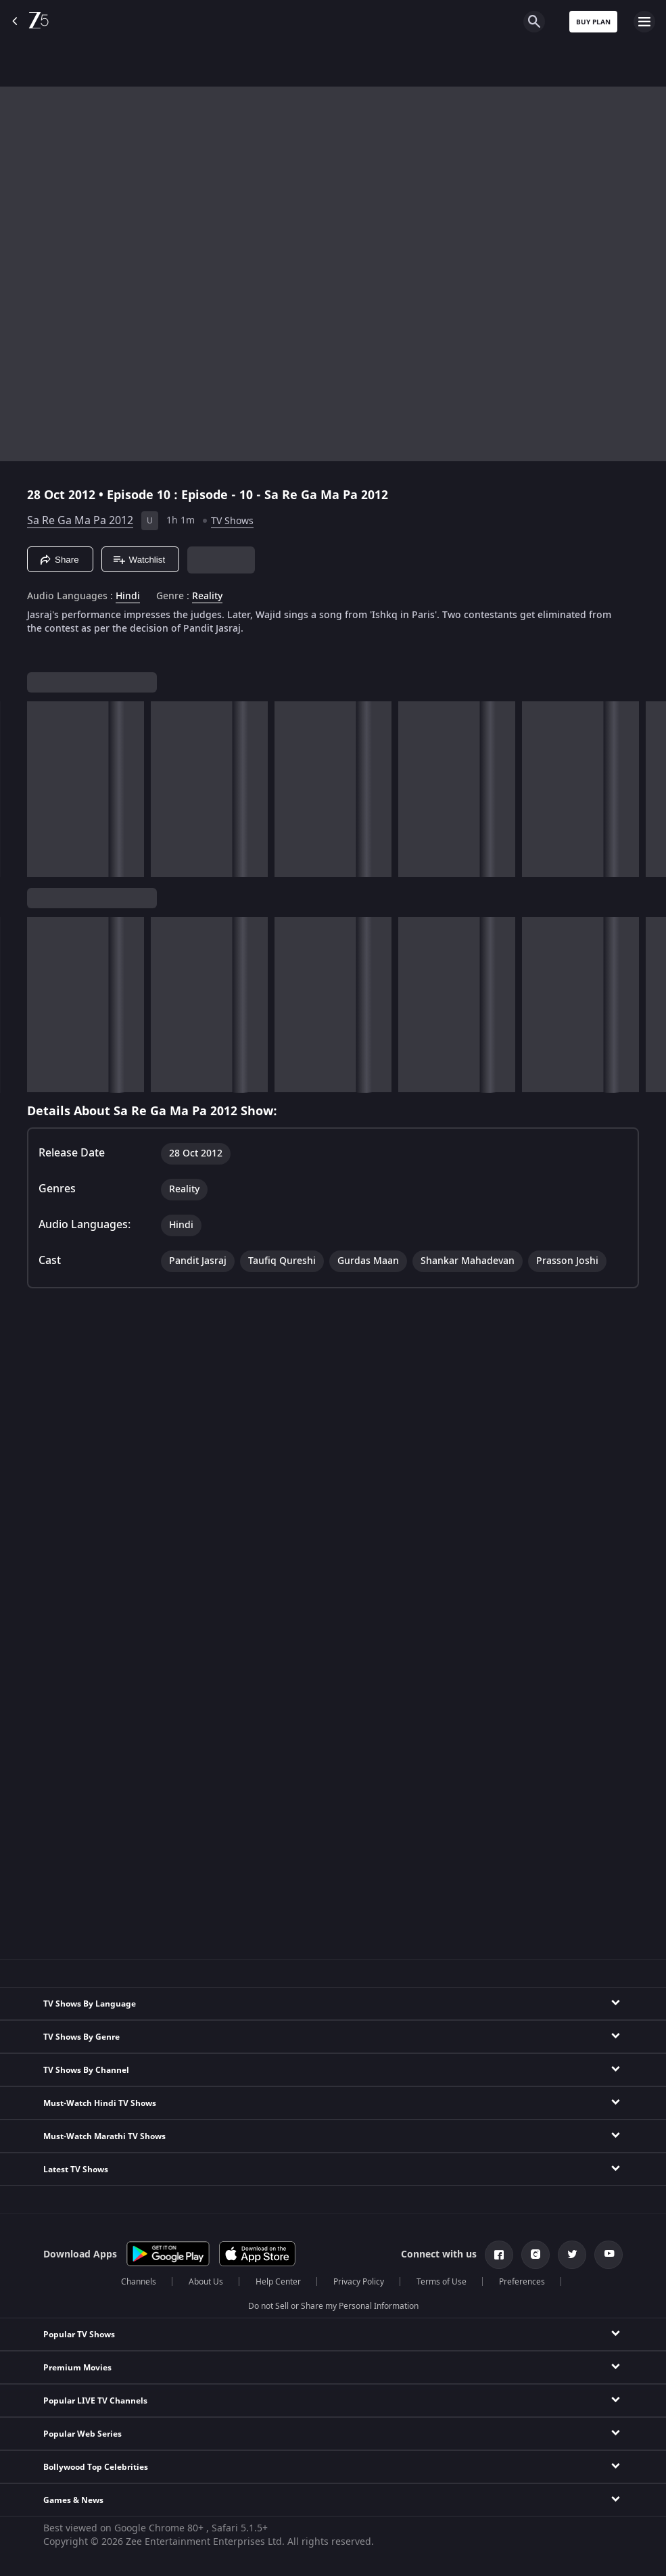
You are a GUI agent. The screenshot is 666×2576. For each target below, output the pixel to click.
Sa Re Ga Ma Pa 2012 (80, 521)
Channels (138, 2282)
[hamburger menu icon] (644, 21)
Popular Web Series (82, 2434)
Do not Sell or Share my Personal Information (333, 2306)
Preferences (522, 2282)
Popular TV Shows (79, 2335)
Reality (207, 596)
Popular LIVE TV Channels (95, 2401)
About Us (206, 2282)
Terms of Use (442, 2282)
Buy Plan (593, 22)
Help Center (278, 2282)
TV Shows (232, 521)
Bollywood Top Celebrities (95, 2467)
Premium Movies (77, 2368)
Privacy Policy (358, 2282)
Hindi (128, 596)
